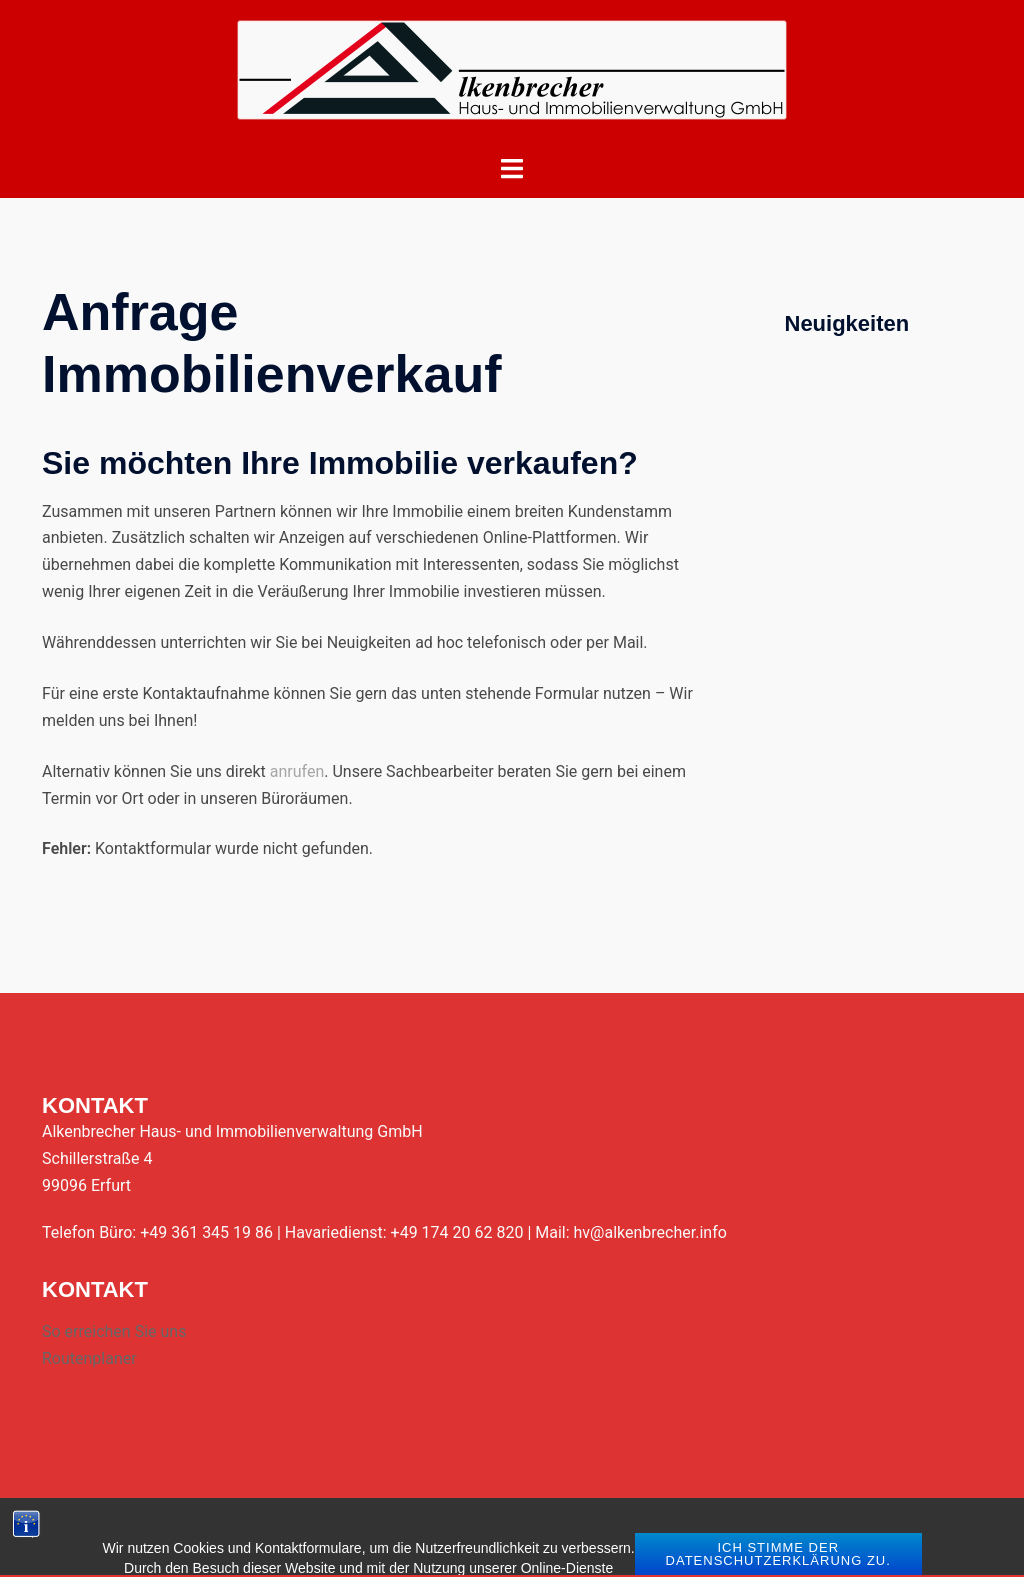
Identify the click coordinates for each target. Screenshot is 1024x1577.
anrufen (297, 771)
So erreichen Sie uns (114, 1331)
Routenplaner (89, 1358)
